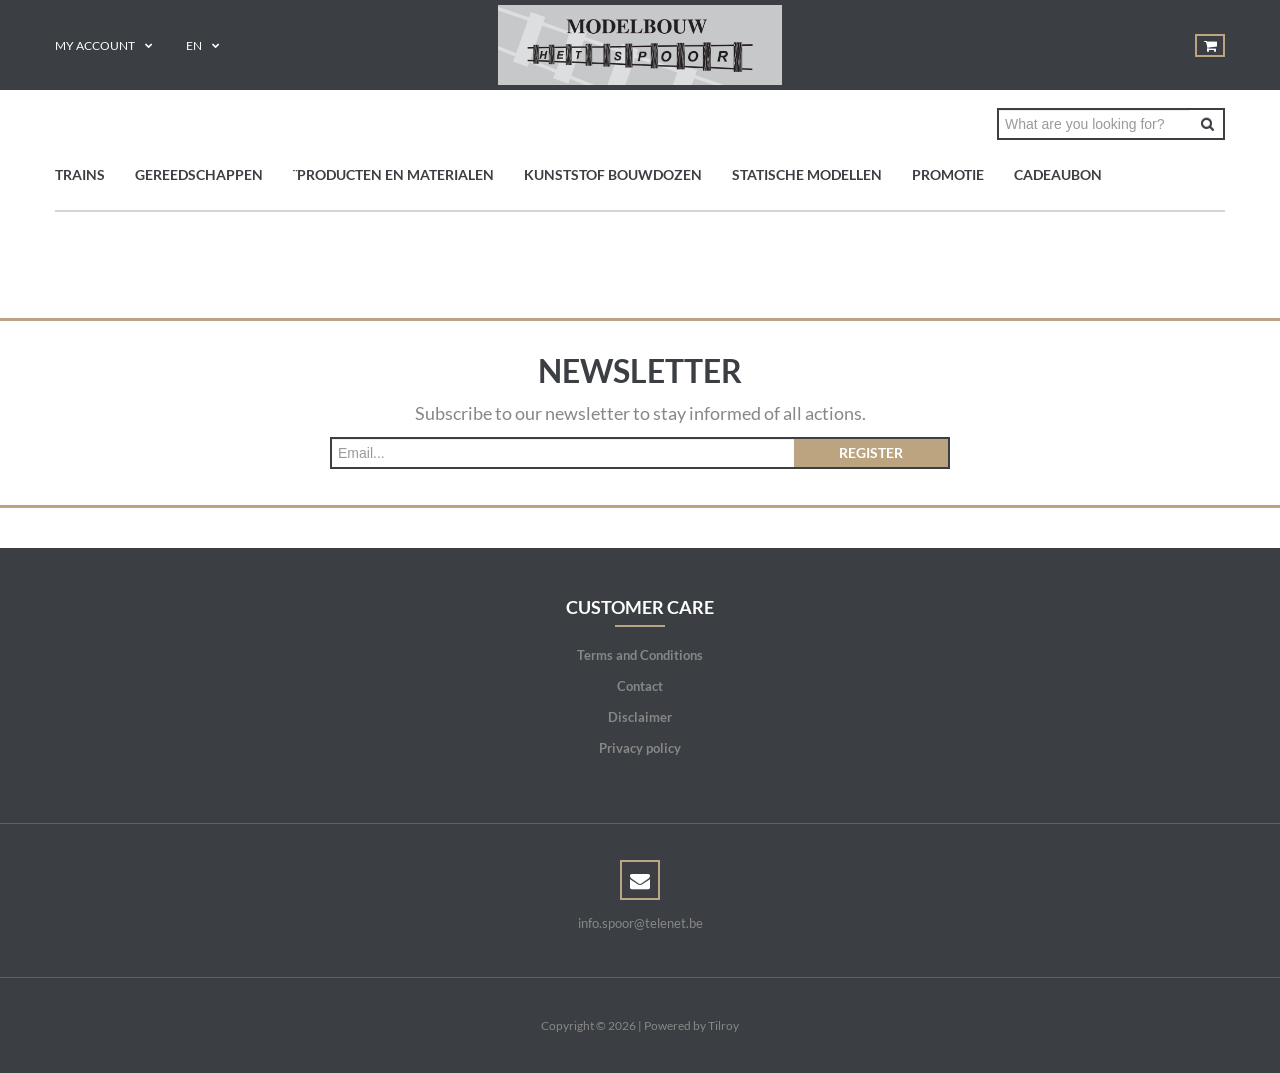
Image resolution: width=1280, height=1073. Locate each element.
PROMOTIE (948, 174)
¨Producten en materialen (393, 174)
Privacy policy (640, 748)
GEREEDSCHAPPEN (199, 174)
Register (871, 452)
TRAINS (80, 174)
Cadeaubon (1058, 174)
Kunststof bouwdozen (613, 174)
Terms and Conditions (640, 655)
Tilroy (723, 1025)
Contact (640, 686)
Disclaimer (640, 717)
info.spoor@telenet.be (640, 923)
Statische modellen (807, 174)
